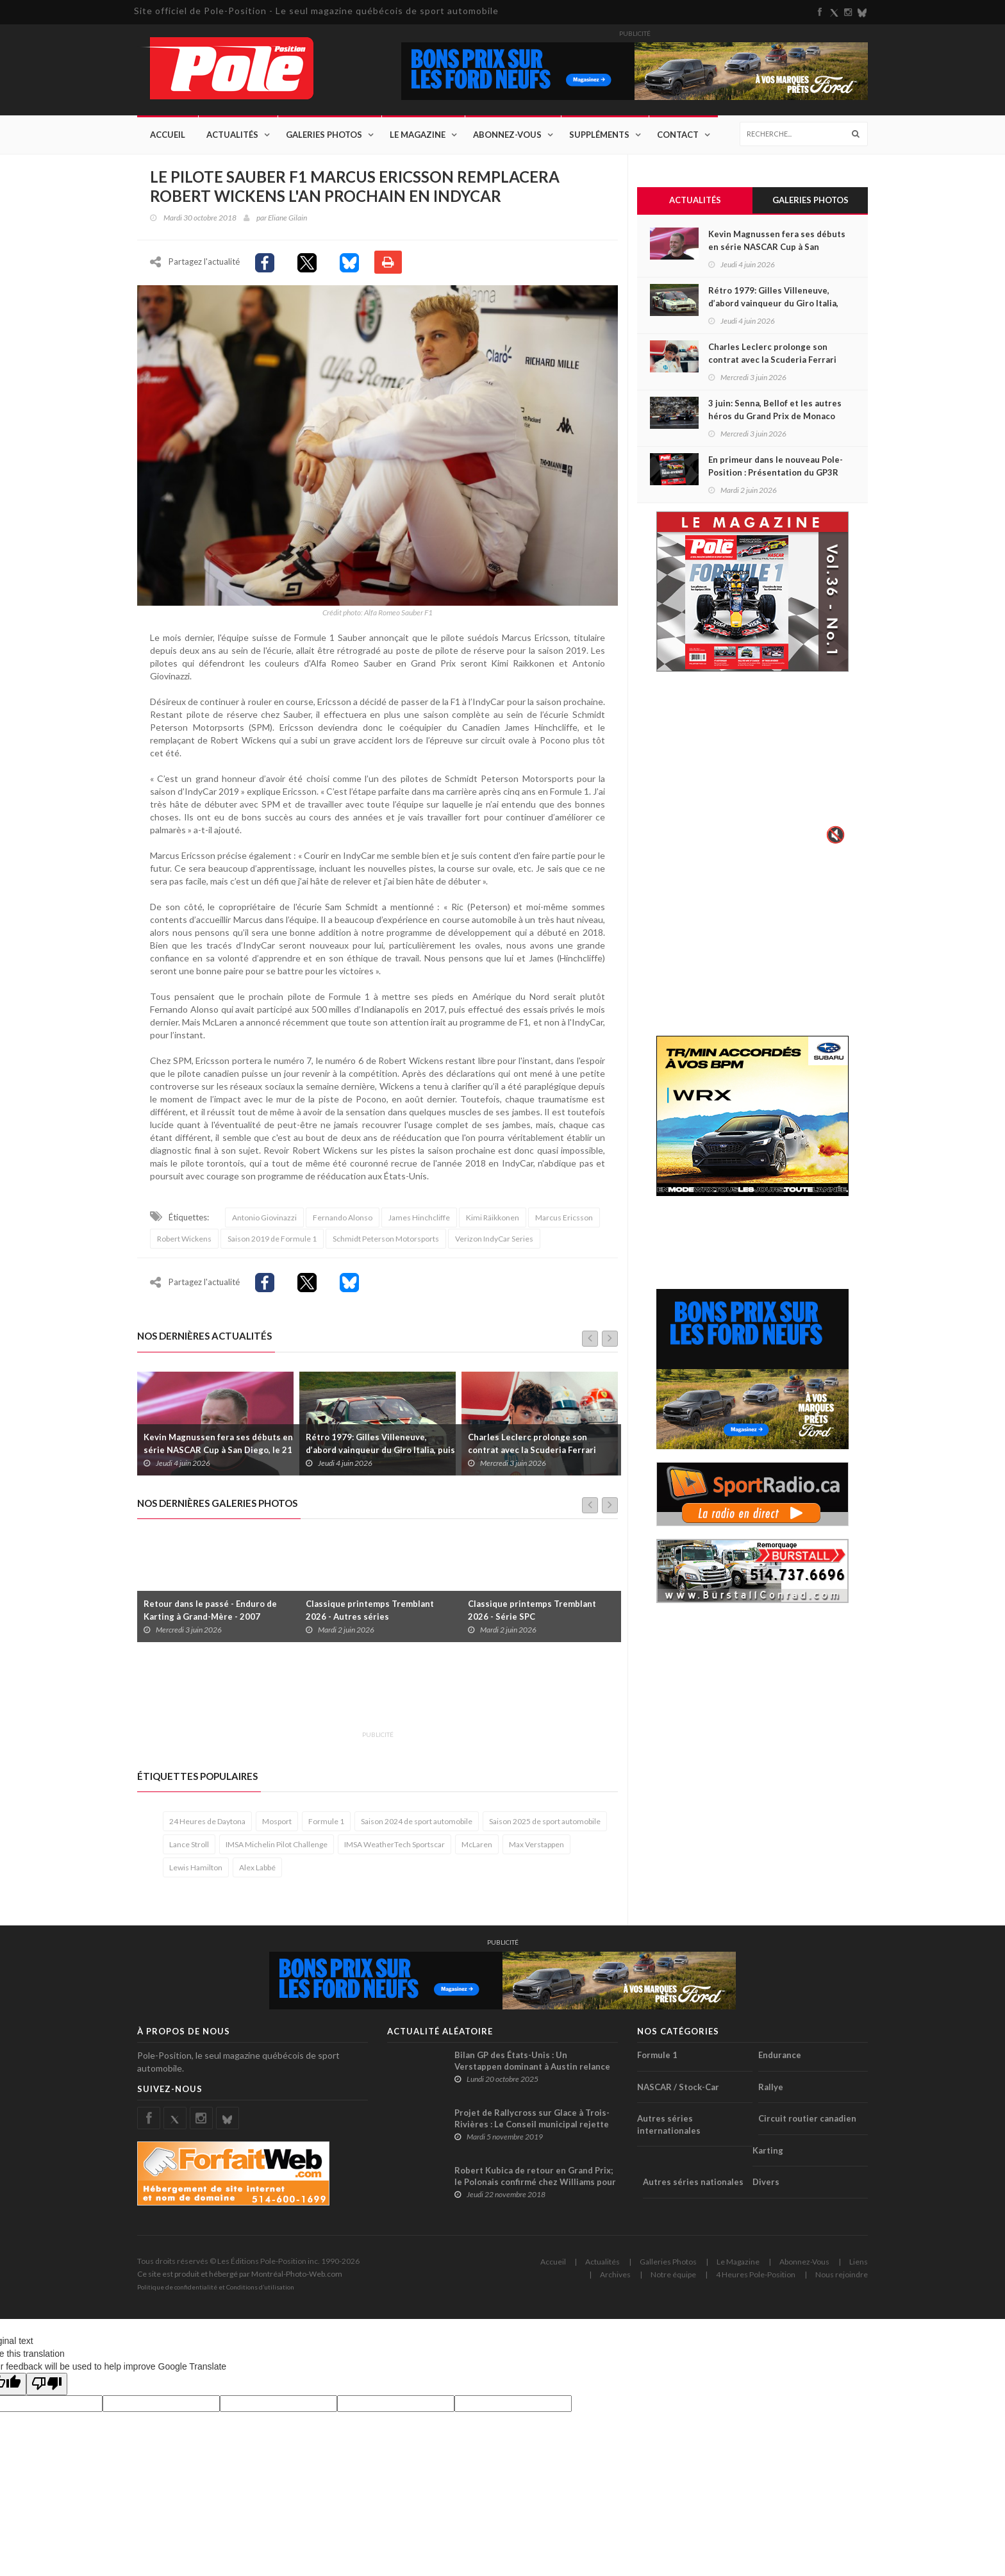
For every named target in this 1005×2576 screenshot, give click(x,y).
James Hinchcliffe (419, 1217)
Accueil (167, 134)
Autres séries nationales (693, 2182)
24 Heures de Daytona (207, 1821)
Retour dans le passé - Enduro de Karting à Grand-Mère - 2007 (210, 1610)
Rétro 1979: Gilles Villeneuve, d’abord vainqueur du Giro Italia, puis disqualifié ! (380, 1450)
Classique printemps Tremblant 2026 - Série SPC (532, 1610)
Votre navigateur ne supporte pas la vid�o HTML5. (752, 766)
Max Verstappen (536, 1844)
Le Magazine (417, 134)
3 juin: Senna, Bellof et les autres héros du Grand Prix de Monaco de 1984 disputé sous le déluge (775, 416)
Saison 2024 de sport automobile (416, 1821)
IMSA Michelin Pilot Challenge (277, 1844)
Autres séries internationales (669, 2124)
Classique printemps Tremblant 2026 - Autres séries (370, 1610)
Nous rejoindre (841, 2274)
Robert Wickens (184, 1238)
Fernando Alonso (342, 1217)
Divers (765, 2182)
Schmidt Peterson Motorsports (386, 1238)
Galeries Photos (324, 134)
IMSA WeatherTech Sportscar (394, 1844)
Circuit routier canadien (807, 2118)
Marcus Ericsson (564, 1217)
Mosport (277, 1821)
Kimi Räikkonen (492, 1217)
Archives (615, 2274)
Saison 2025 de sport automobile (545, 1821)
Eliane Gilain (287, 217)
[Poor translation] (46, 2384)
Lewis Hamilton (195, 1867)
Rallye (770, 2087)
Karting (767, 2150)
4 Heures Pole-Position (755, 2274)
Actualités (232, 134)
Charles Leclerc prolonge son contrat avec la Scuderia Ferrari (532, 1443)
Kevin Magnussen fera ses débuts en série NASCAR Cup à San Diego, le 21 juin (218, 1450)
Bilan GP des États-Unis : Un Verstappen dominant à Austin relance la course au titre (532, 2066)
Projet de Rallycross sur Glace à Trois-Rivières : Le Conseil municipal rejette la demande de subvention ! (532, 2124)
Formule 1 (326, 1821)
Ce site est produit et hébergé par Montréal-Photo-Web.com (239, 2274)
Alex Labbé (257, 1867)
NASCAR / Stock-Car (678, 2087)
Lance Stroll (189, 1844)
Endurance (779, 2055)
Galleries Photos (668, 2261)
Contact (678, 134)
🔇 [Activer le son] (834, 834)
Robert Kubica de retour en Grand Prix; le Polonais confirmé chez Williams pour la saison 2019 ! (535, 2181)
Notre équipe (673, 2274)
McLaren (476, 1844)
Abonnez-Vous (507, 134)
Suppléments (599, 134)
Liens (858, 2261)
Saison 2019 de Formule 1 (272, 1238)
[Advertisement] (370, 1693)
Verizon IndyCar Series (494, 1238)
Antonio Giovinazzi (264, 1217)
